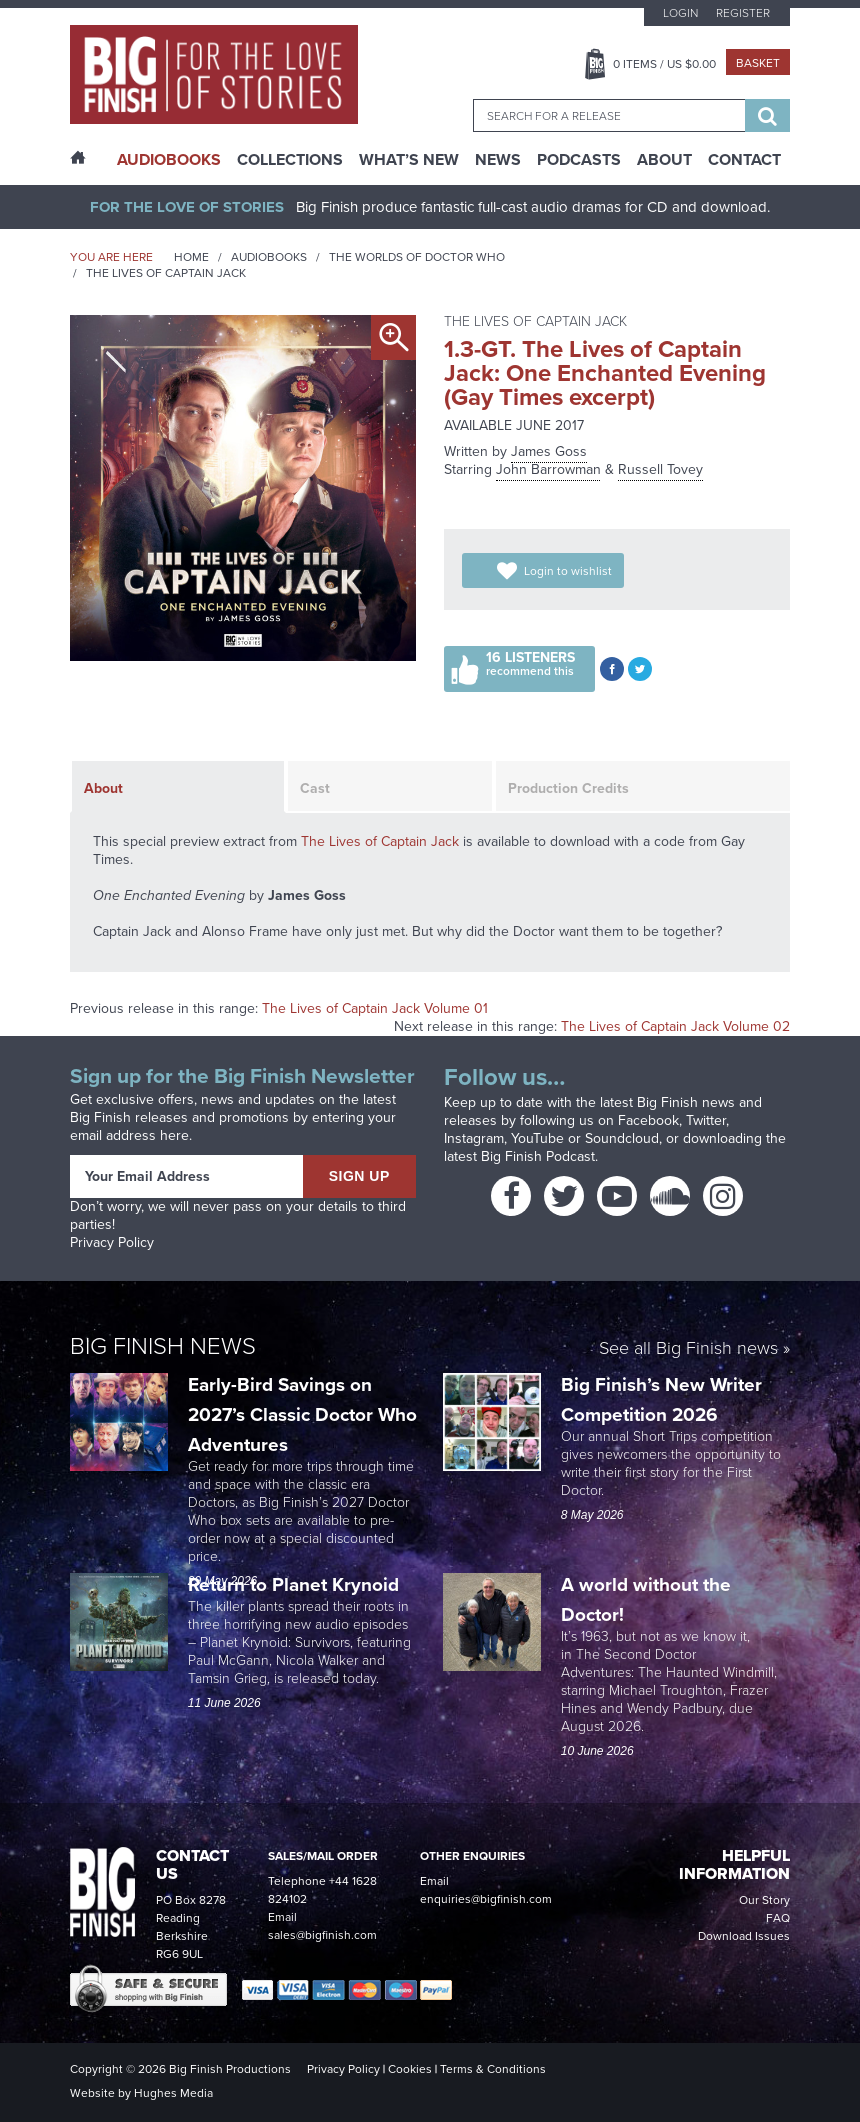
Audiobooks (269, 257)
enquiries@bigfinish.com (486, 1899)
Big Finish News (163, 1346)
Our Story (764, 1900)
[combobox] (609, 115)
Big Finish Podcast (538, 1156)
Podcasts (579, 160)
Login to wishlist (568, 571)
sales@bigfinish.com (322, 1935)
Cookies (410, 2069)
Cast (315, 788)
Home (191, 257)
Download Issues (744, 1936)
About (664, 160)
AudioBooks (169, 160)
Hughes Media (173, 2093)
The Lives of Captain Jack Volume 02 (675, 1026)
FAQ (778, 1918)
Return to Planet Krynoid (293, 1584)
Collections (290, 160)
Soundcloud (622, 1138)
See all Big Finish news (688, 1349)
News (498, 160)
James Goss (549, 451)
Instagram (474, 1138)
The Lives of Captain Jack (166, 273)
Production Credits (568, 788)
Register (743, 13)
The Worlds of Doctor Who (417, 257)
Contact (744, 160)
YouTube (537, 1138)
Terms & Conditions (493, 2069)
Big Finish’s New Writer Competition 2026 (661, 1399)
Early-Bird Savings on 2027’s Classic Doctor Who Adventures (302, 1414)
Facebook (648, 1120)
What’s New (409, 160)
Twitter (706, 1120)
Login (680, 13)
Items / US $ (664, 64)
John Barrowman (548, 469)
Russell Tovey (660, 469)
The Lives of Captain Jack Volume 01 (375, 1008)
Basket (758, 63)
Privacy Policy (112, 1242)
